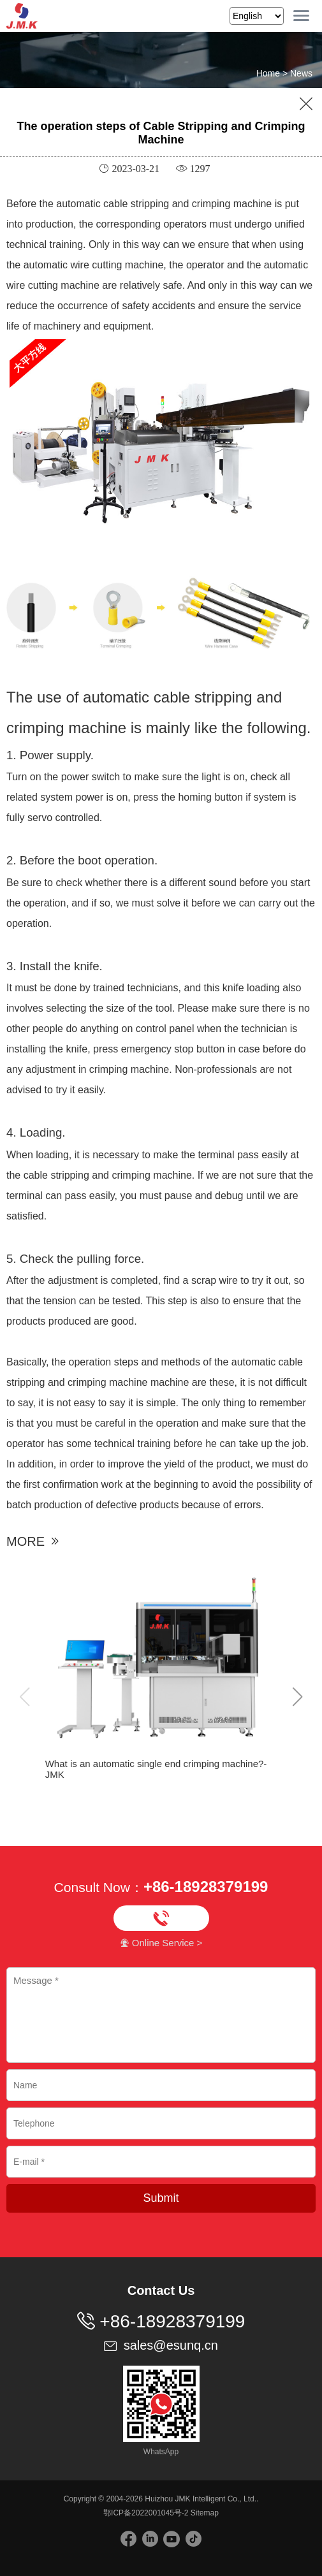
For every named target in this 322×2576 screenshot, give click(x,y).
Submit (161, 2198)
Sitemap (205, 2512)
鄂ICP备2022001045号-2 (145, 2512)
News (301, 73)
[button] (297, 1698)
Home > (273, 73)
